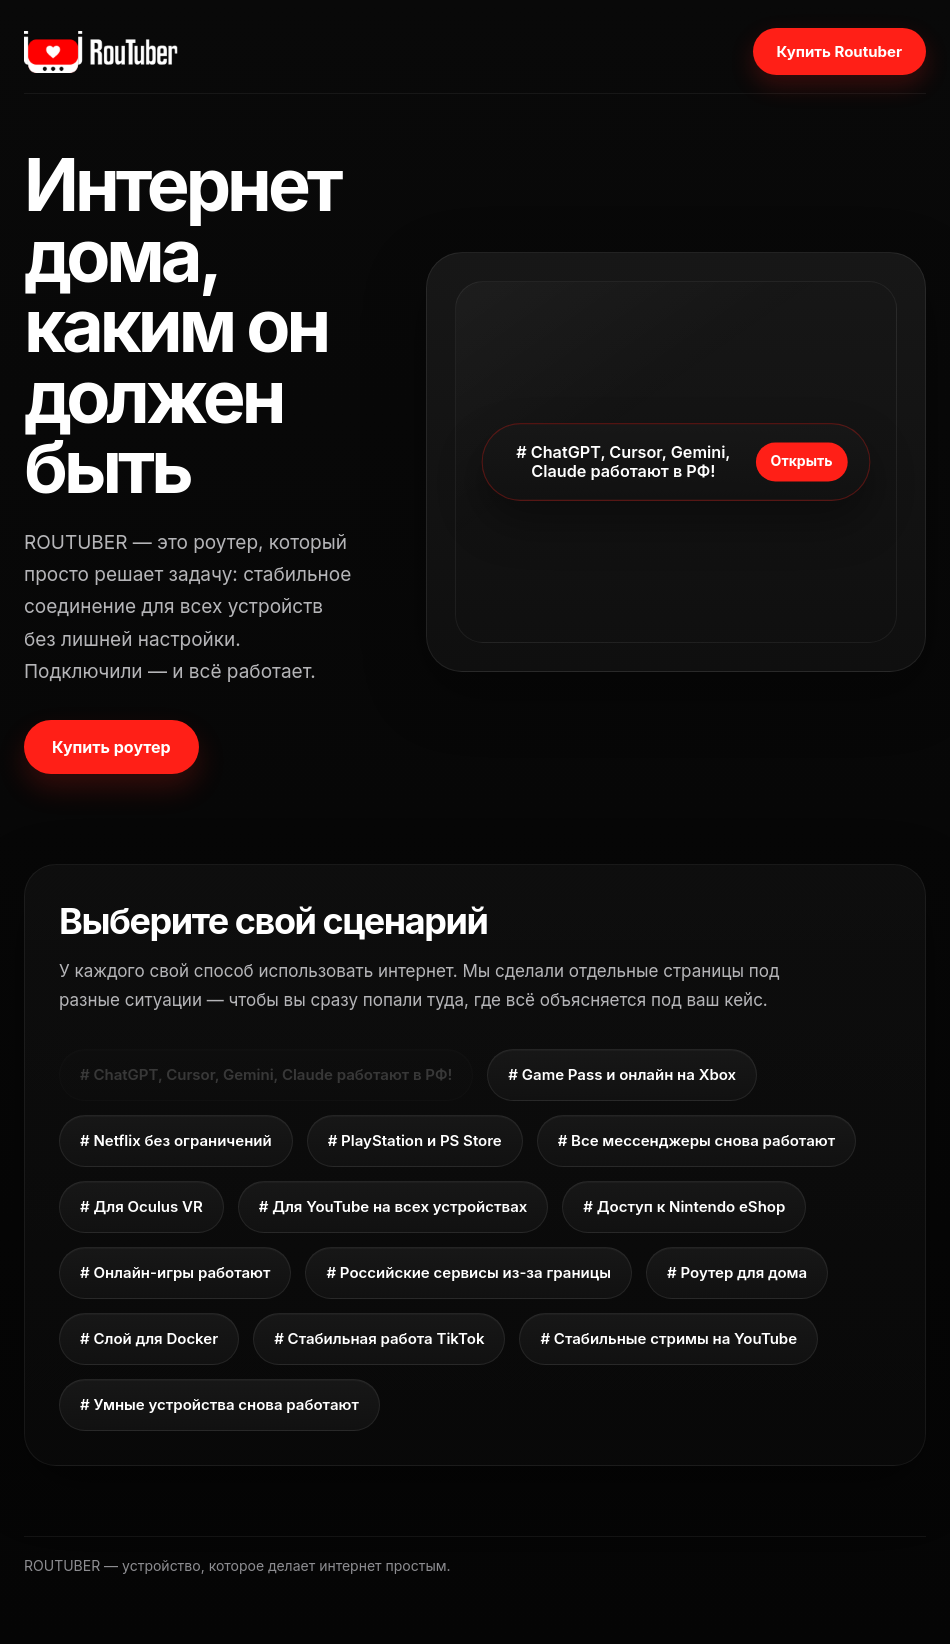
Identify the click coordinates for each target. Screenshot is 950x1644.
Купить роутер (111, 747)
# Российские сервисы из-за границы (468, 1272)
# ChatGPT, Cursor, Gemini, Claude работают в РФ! (266, 1074)
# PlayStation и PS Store (415, 1140)
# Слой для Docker (149, 1338)
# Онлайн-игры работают (175, 1272)
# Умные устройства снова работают (219, 1404)
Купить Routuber (839, 51)
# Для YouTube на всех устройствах (393, 1206)
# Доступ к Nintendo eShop (684, 1206)
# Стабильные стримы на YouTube (668, 1338)
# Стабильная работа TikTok (379, 1338)
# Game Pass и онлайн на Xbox (622, 1074)
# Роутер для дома (737, 1272)
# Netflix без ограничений (176, 1140)
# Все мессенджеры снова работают (696, 1140)
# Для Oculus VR (141, 1206)
